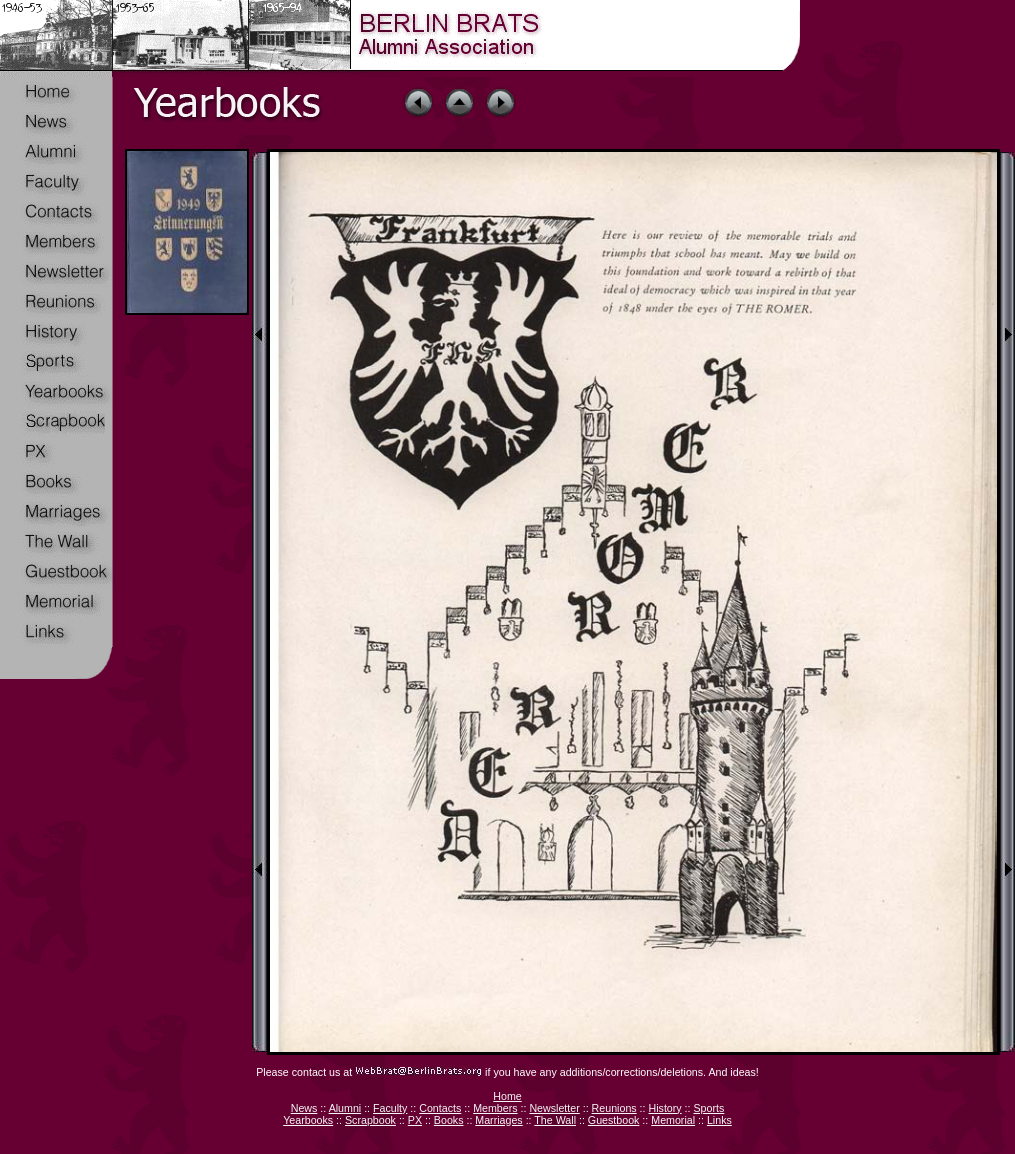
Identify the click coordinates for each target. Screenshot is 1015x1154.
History (664, 1108)
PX (415, 1120)
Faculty (390, 1108)
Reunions (614, 1108)
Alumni (345, 1108)
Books (449, 1120)
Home (507, 1096)
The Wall (555, 1120)
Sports (708, 1108)
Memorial (673, 1120)
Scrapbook (370, 1120)
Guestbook (614, 1120)
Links (719, 1120)
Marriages (498, 1120)
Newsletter (554, 1108)
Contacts (440, 1108)
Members (495, 1108)
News (304, 1108)
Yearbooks (308, 1120)
